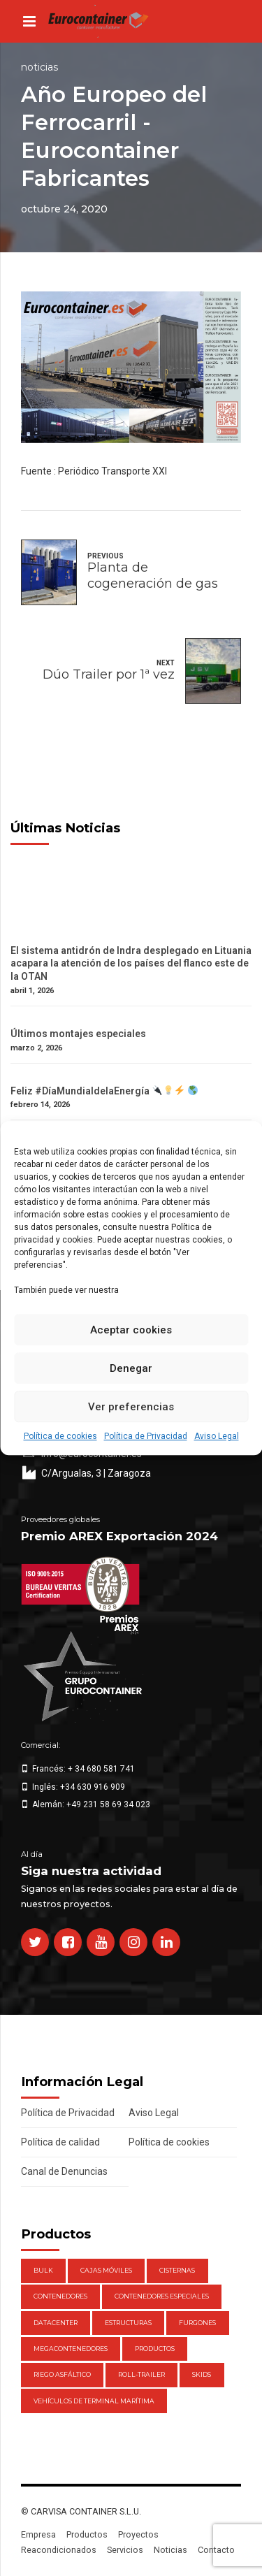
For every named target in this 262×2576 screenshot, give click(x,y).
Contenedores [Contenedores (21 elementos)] (60, 2296)
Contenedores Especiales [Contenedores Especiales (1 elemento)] (162, 2296)
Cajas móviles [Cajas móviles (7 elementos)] (106, 2270)
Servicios (125, 2550)
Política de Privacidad (145, 1436)
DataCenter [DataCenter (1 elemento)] (56, 2323)
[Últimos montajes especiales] (131, 1020)
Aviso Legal (216, 1436)
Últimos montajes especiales (78, 1033)
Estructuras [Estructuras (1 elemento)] (128, 2323)
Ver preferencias (131, 1407)
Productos (87, 2534)
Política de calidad (60, 2142)
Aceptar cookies (131, 1330)
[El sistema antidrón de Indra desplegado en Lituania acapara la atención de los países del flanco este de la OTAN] (131, 937)
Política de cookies (60, 1436)
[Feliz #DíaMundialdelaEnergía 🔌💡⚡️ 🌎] (131, 1078)
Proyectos (138, 2534)
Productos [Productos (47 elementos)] (155, 2348)
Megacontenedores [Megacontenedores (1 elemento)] (71, 2348)
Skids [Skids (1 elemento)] (201, 2374)
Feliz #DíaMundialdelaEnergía (104, 1091)
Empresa (38, 2534)
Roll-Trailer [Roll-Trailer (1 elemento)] (141, 2374)
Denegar (131, 1368)
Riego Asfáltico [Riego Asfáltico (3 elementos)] (62, 2374)
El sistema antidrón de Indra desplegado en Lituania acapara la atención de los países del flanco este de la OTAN (131, 964)
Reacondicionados (58, 2550)
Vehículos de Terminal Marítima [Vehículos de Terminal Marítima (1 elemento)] (94, 2401)
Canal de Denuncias (64, 2171)
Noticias (39, 67)
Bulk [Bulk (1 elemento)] (43, 2270)
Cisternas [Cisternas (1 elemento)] (177, 2270)
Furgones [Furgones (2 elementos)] (197, 2323)
